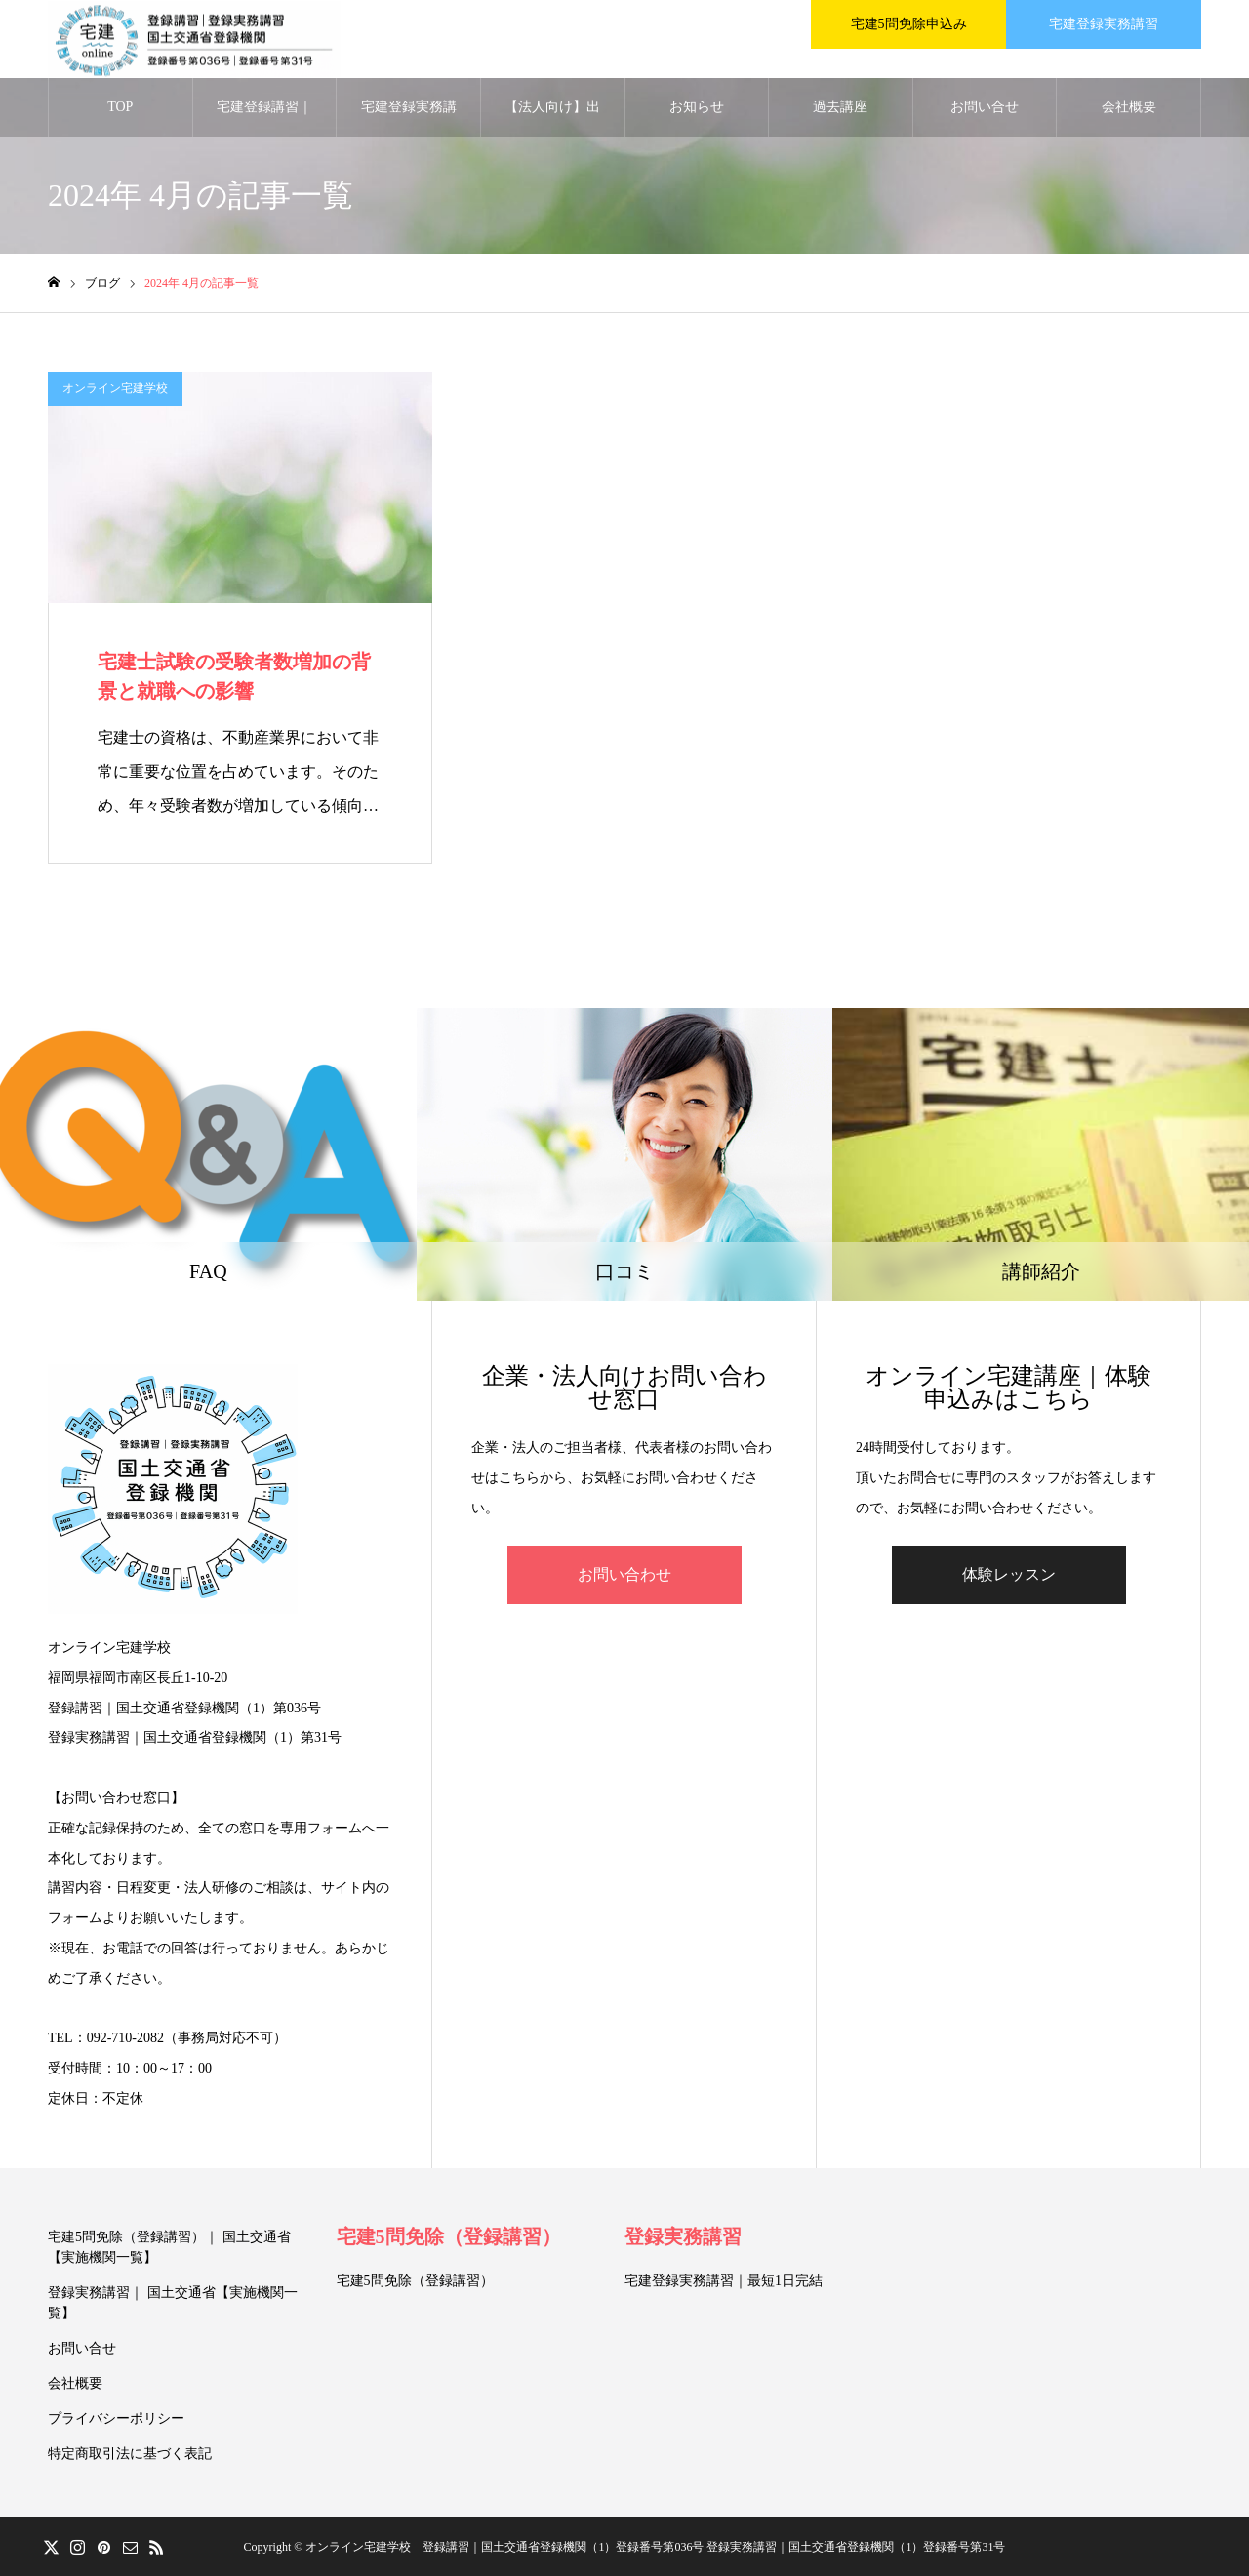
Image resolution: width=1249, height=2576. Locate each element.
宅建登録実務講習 (409, 118)
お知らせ (696, 107)
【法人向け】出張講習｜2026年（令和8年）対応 (552, 118)
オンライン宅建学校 (115, 388)
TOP (120, 107)
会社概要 (1129, 107)
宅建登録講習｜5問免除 (264, 118)
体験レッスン (1009, 1574)
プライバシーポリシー (116, 2418)
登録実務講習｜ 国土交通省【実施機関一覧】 (173, 2302)
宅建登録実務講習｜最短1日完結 (723, 2281)
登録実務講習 (683, 2236)
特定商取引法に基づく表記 (130, 2453)
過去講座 (840, 107)
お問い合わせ (624, 1574)
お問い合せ (984, 107)
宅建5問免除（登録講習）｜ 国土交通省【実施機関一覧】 (169, 2247)
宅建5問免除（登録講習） (449, 2236)
